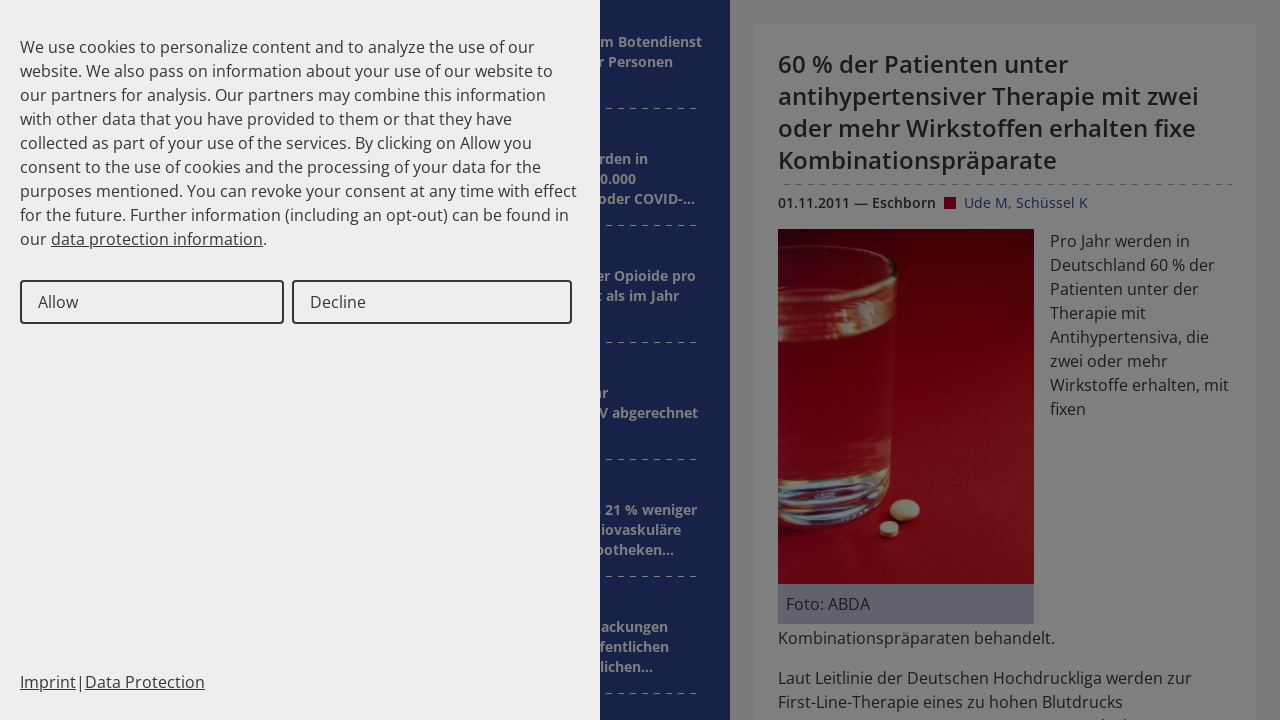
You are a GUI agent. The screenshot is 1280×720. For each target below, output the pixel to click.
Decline (338, 302)
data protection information (157, 239)
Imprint (48, 682)
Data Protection (145, 682)
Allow (58, 302)
